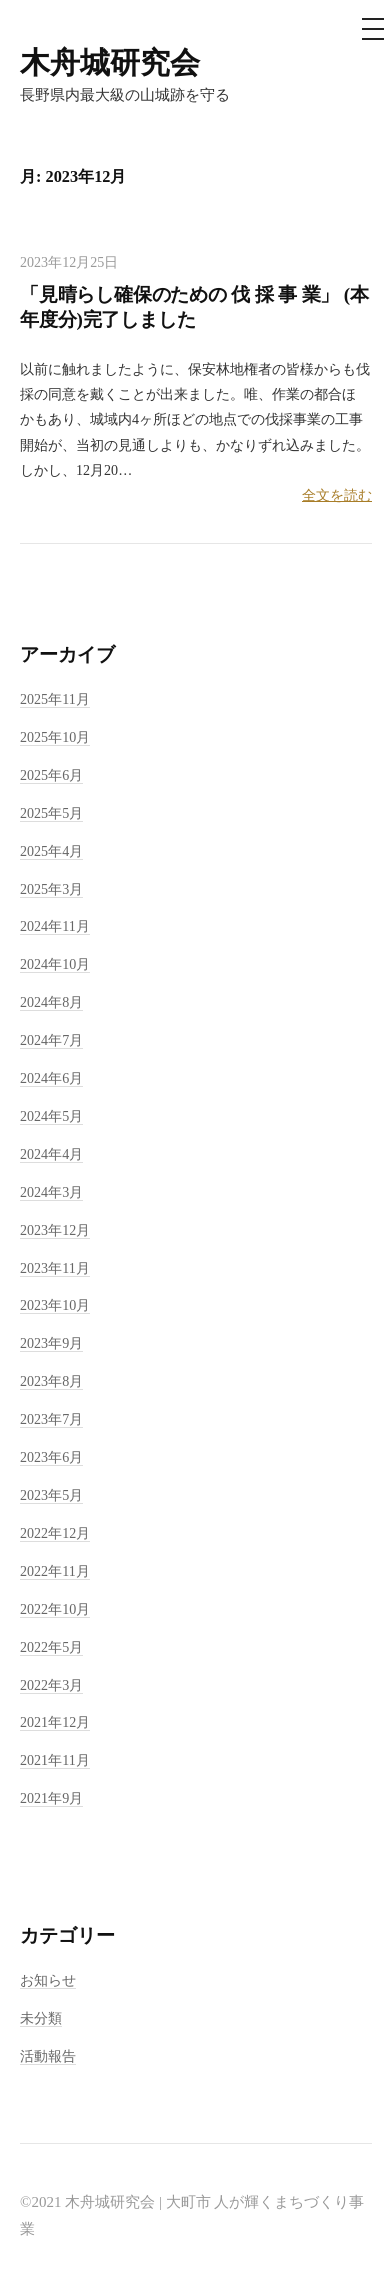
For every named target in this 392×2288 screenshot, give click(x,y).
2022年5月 (51, 1647)
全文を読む (337, 495)
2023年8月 (51, 1381)
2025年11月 (55, 699)
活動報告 (48, 2056)
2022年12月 (55, 1533)
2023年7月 (51, 1419)
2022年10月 (55, 1609)
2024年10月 (55, 964)
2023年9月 (51, 1343)
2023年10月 (55, 1305)
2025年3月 (51, 889)
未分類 (41, 2018)
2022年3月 (51, 1685)
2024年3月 (51, 1192)
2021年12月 (55, 1722)
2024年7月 (51, 1040)
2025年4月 (51, 851)
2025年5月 (51, 813)
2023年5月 (51, 1495)
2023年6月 (51, 1457)
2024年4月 (51, 1154)
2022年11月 (55, 1571)
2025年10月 (55, 737)
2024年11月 (55, 926)
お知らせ (48, 1980)
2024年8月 (51, 1002)
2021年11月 (55, 1760)
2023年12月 (55, 1230)
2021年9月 (51, 1798)
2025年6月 (51, 775)
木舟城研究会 (110, 62)
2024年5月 (51, 1116)
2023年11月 (55, 1268)
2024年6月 (51, 1078)
